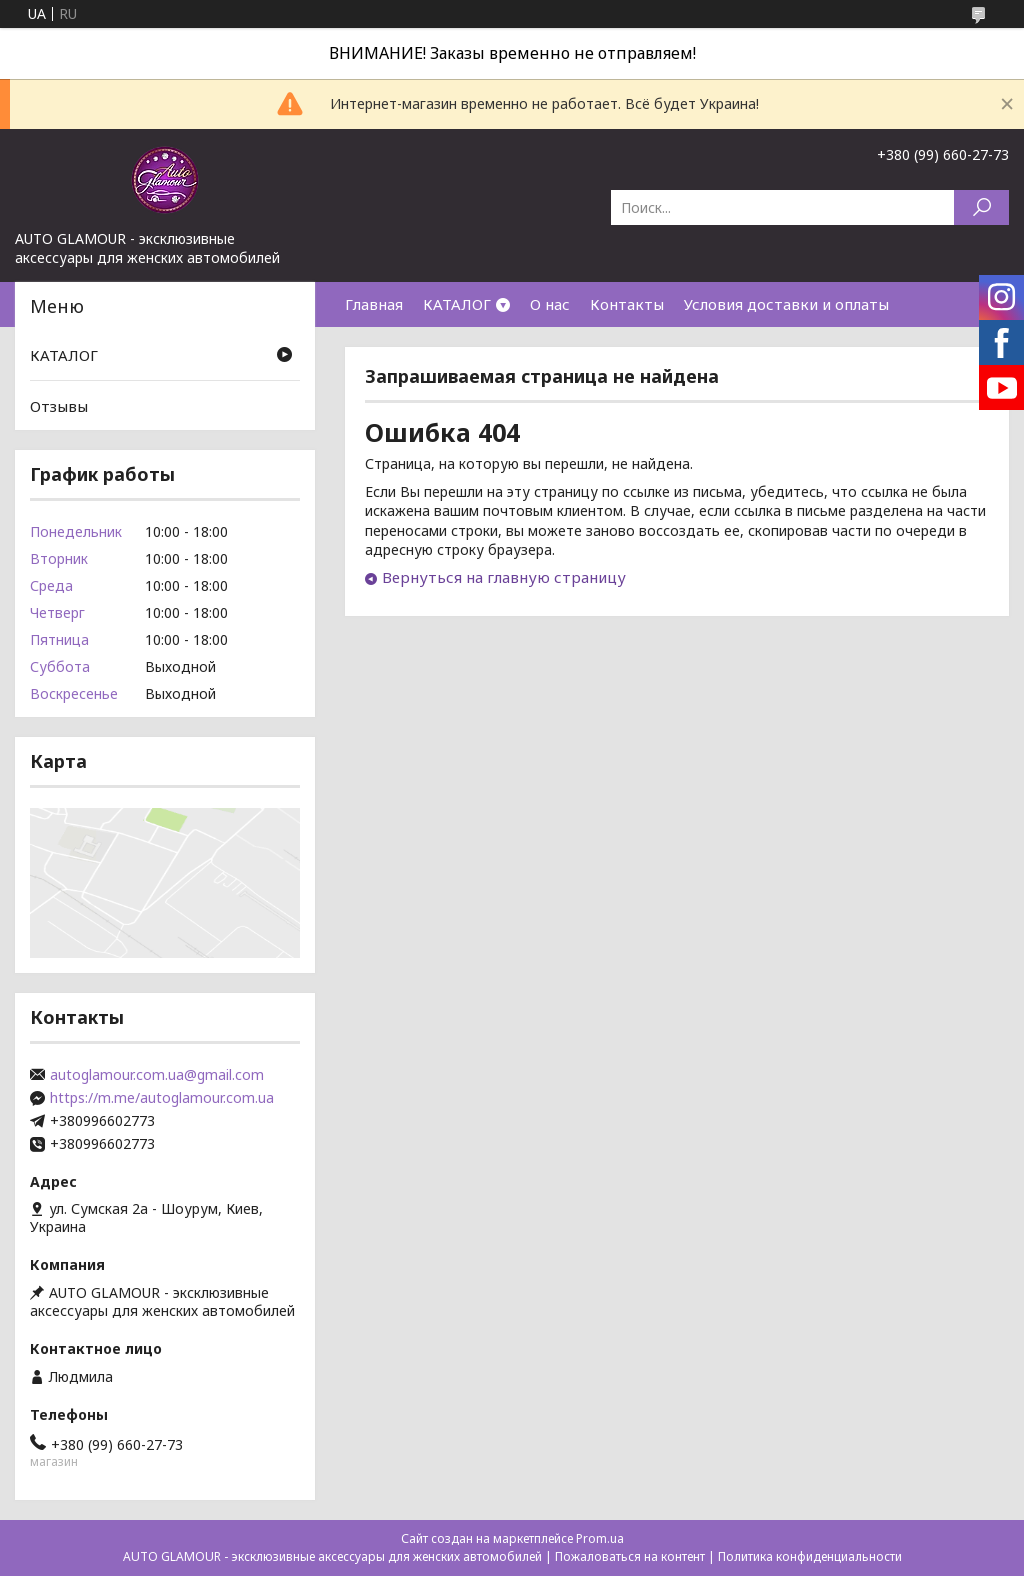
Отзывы (59, 406)
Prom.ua (600, 1538)
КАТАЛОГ (457, 304)
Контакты (627, 304)
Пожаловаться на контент (630, 1556)
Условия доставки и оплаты (786, 304)
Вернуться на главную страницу (504, 577)
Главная (374, 304)
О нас (550, 304)
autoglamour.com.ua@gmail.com (157, 1075)
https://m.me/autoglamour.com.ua (162, 1098)
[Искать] (981, 207)
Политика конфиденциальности (810, 1556)
